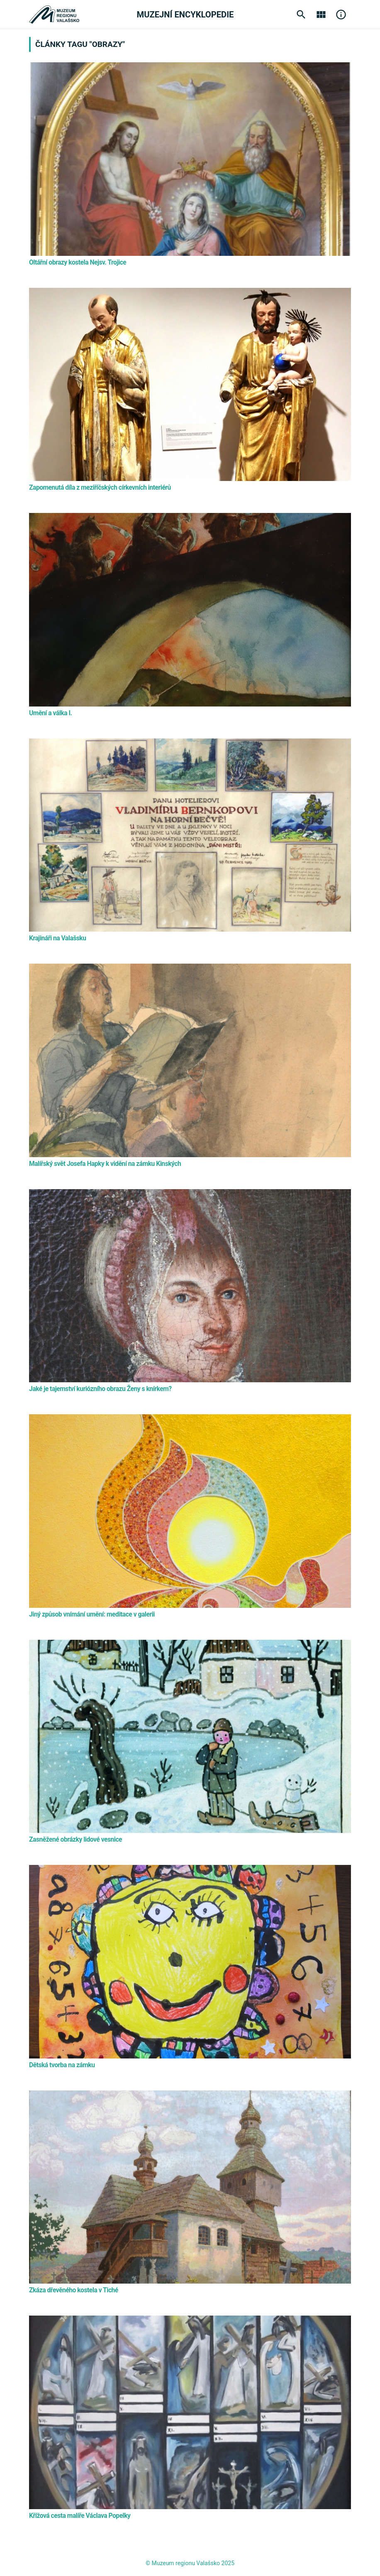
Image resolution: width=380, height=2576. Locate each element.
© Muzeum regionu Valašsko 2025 (190, 2563)
